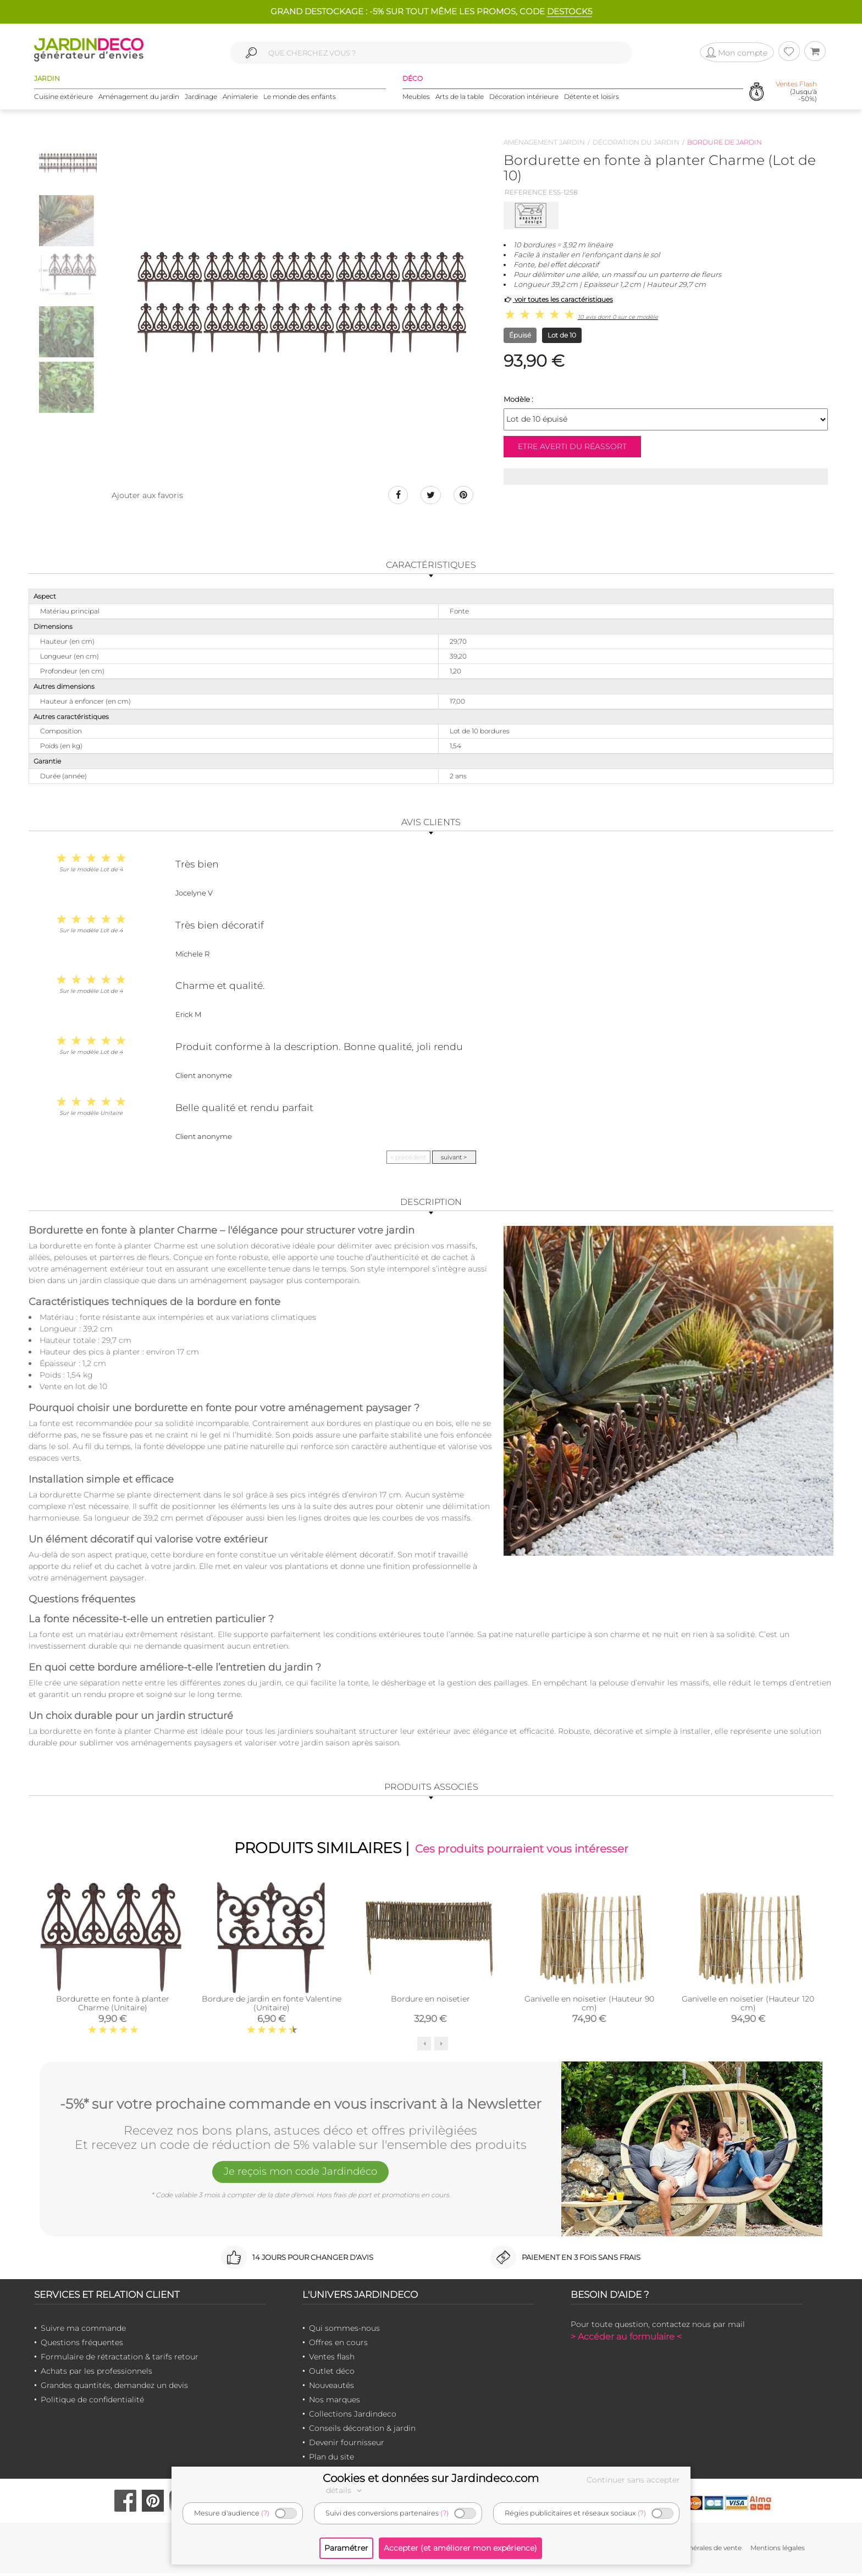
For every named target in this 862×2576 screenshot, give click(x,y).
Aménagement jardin (544, 142)
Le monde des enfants (299, 99)
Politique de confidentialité (92, 2402)
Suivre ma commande (83, 2331)
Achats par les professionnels (96, 2374)
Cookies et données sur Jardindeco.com (431, 2478)
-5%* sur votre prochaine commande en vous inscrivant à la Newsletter (300, 2105)
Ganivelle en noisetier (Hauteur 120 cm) (748, 2006)
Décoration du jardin (636, 142)
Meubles (416, 99)
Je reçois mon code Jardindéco (301, 2175)
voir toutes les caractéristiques (558, 299)
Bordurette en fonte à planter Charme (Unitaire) (112, 2006)
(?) (265, 2513)
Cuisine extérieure (63, 99)
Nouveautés (331, 2388)
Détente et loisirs (591, 99)
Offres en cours (338, 2345)
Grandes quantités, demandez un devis (114, 2388)
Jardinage (201, 99)
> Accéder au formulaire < (626, 2339)
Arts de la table (459, 99)
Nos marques (334, 2402)
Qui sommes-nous (344, 2331)
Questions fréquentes (82, 2345)
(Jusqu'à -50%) (796, 93)
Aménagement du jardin (138, 99)
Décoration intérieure (524, 99)
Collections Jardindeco (352, 2417)
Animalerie (240, 99)
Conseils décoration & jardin (362, 2431)
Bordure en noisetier (430, 2002)
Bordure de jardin (724, 142)
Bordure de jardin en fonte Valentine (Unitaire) (271, 2006)
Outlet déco (332, 2374)
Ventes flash (332, 2359)
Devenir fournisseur (346, 2445)
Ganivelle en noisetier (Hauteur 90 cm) (589, 2006)
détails (345, 2490)
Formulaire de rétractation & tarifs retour (119, 2359)
